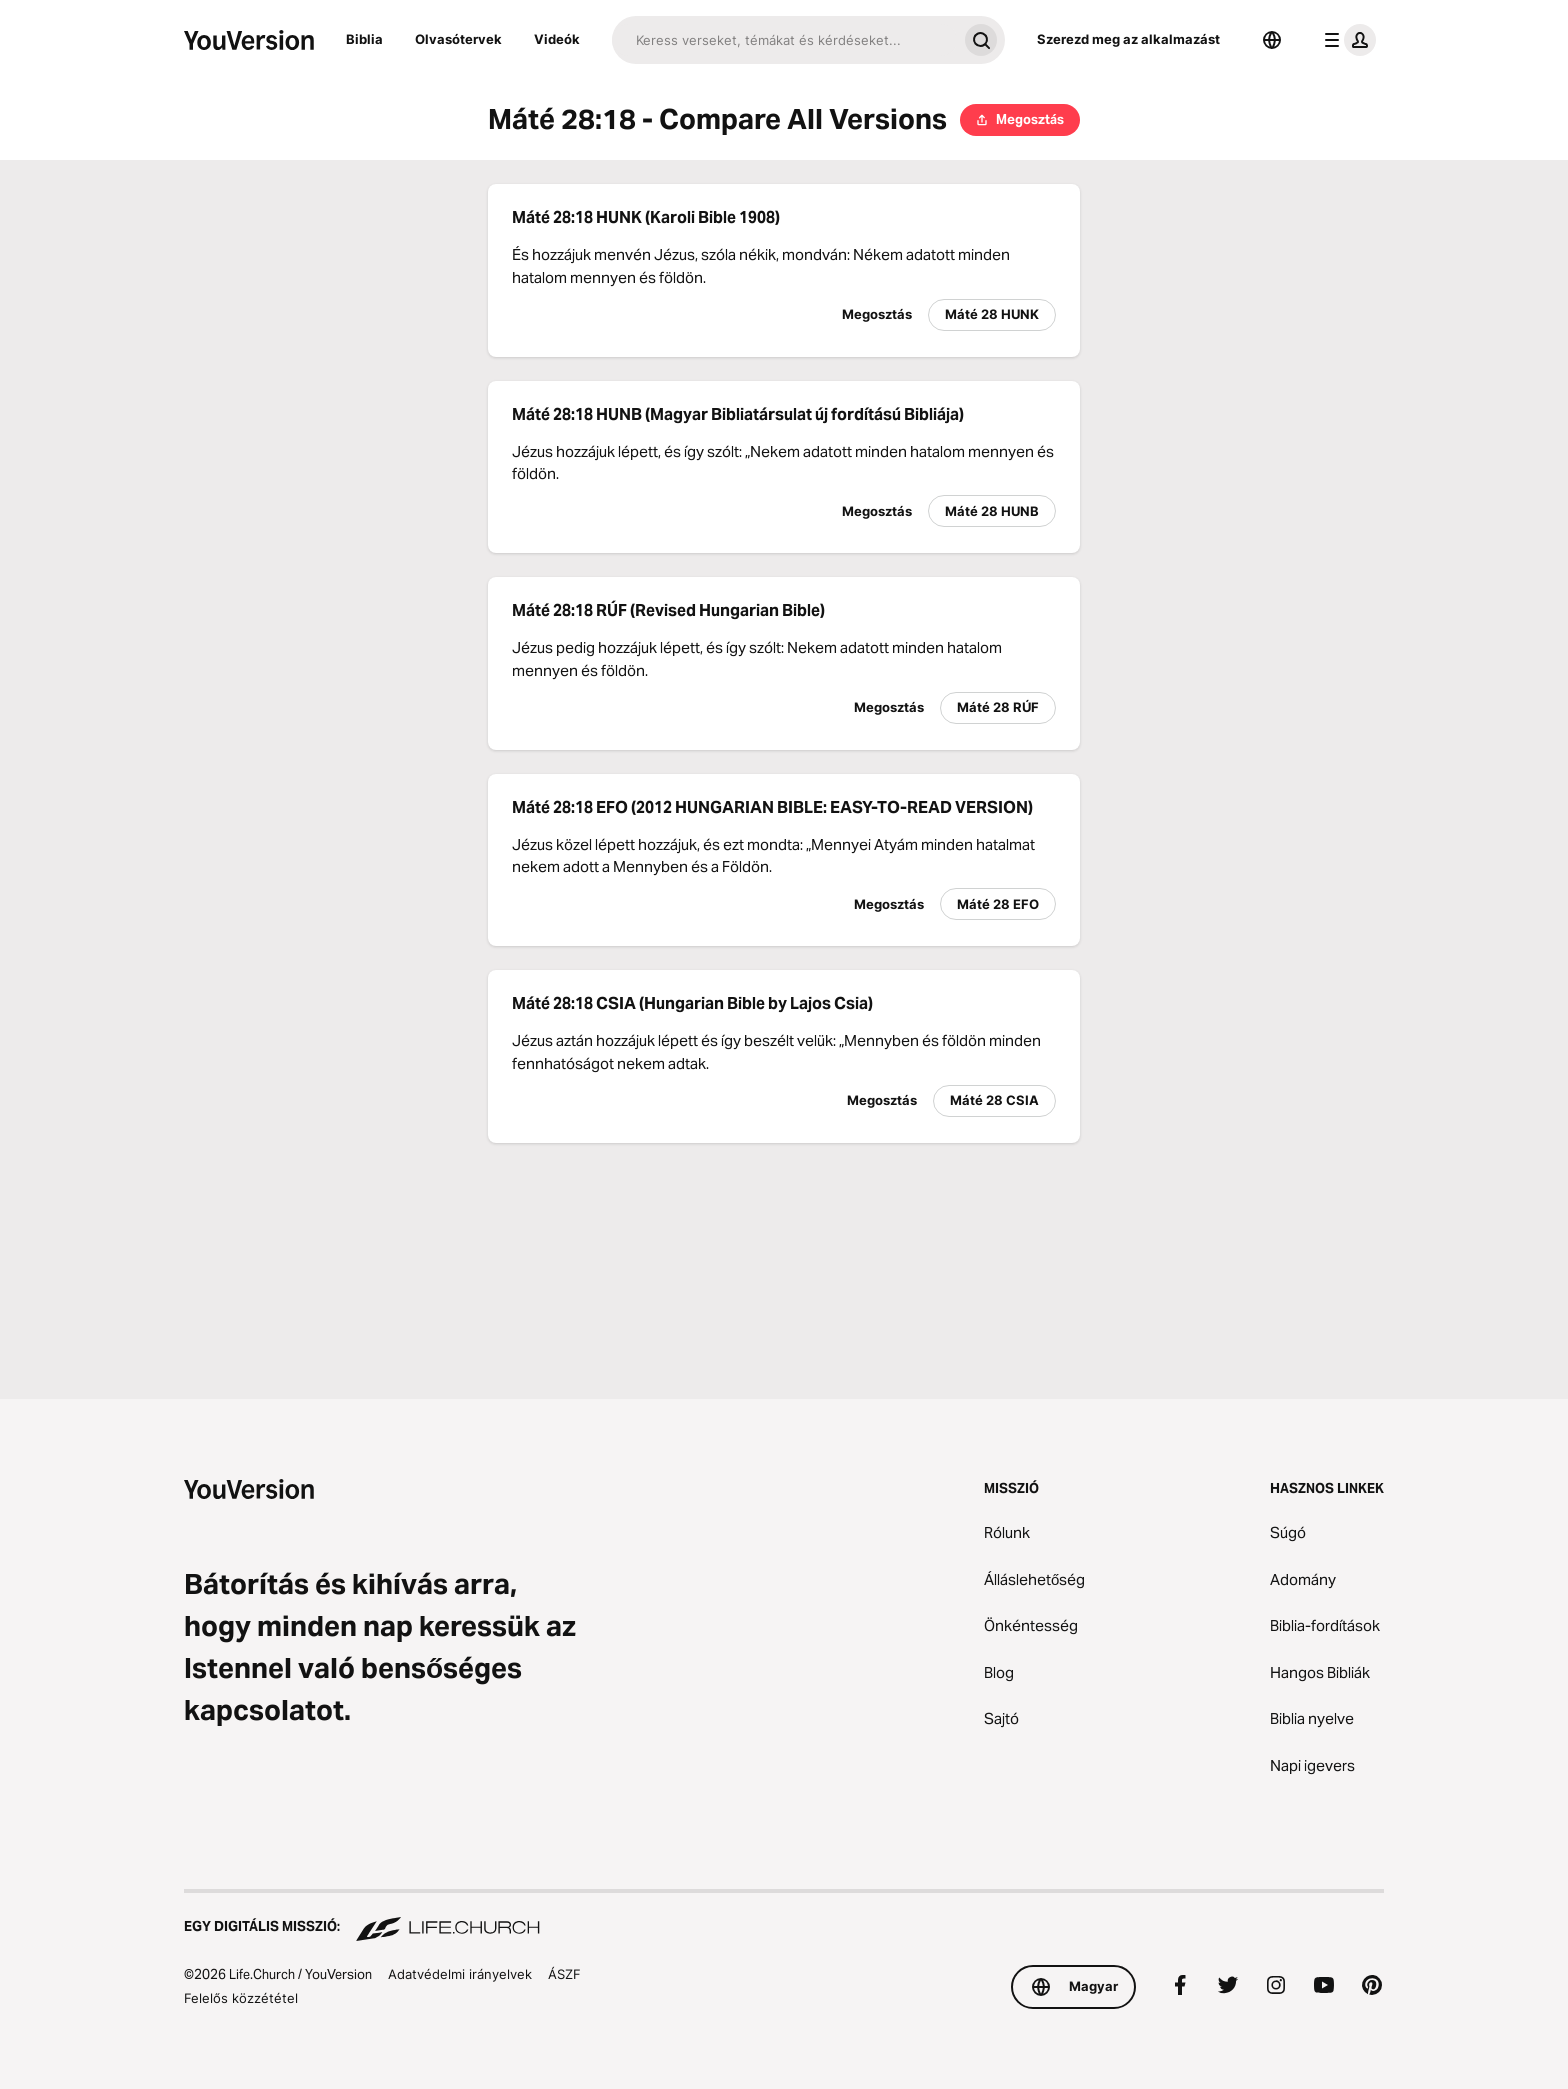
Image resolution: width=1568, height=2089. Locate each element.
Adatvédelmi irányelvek (460, 1974)
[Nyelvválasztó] (1272, 40)
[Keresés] (784, 40)
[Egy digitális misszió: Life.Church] (784, 1917)
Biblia (364, 39)
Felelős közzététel (241, 1998)
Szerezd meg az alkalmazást (1128, 39)
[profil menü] (1346, 40)
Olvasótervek (458, 39)
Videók (557, 39)
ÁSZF (564, 1974)
